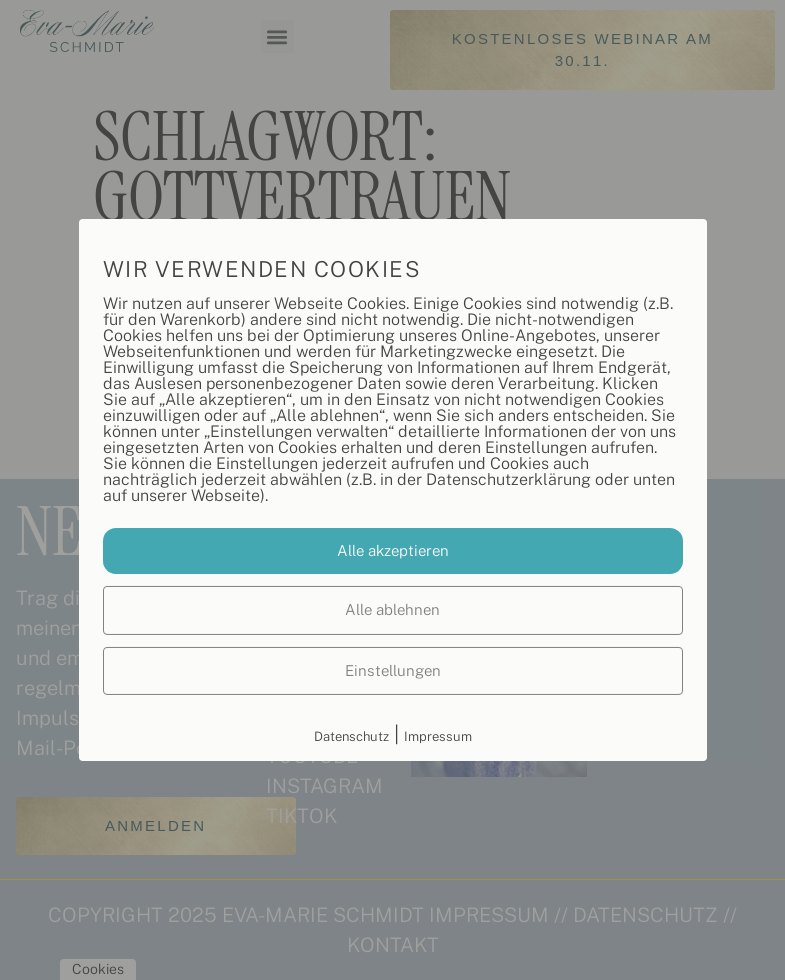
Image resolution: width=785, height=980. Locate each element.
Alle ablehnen (392, 609)
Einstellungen (393, 670)
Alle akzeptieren (393, 550)
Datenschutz (351, 736)
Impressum (438, 736)
